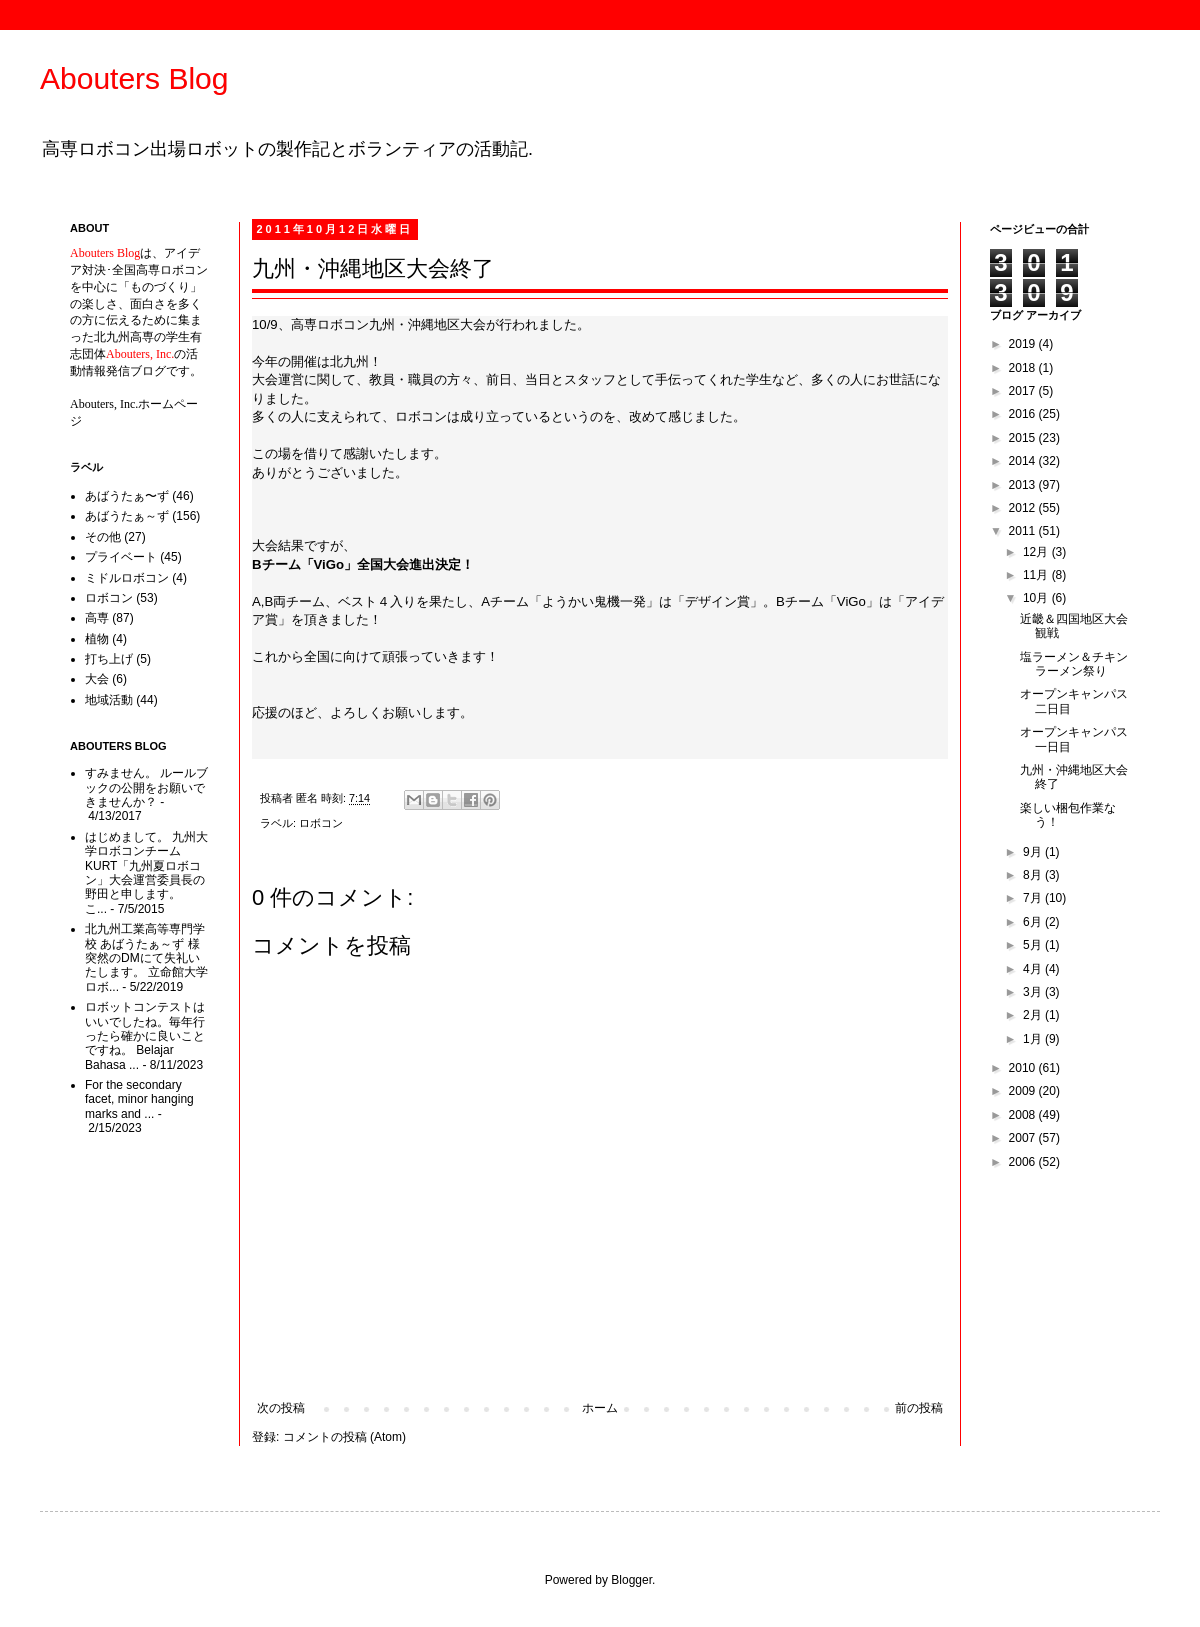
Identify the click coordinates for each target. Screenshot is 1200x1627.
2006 (1024, 1162)
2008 (1024, 1115)
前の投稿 (919, 1408)
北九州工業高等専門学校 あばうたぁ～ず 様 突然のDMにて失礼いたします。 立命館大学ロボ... (146, 958)
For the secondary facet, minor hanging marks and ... (139, 1099)
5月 (1034, 945)
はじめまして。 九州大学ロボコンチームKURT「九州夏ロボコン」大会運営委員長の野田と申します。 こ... (146, 873)
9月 (1034, 852)
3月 (1034, 992)
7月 (1034, 898)
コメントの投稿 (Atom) (344, 1437)
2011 (1024, 531)
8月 (1034, 875)
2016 (1024, 414)
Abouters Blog (134, 78)
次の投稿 (281, 1408)
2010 (1024, 1068)
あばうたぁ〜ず (127, 496)
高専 (97, 618)
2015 (1024, 438)
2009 (1024, 1091)
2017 (1024, 391)
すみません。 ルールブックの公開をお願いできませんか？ (146, 787)
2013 (1024, 485)
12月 (1037, 552)
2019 (1024, 344)
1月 (1034, 1039)
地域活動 (109, 700)
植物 (97, 639)
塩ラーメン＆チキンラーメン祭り (1074, 664)
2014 (1024, 461)
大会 (97, 679)
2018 (1024, 368)
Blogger (631, 1580)
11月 (1037, 575)
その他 (103, 537)
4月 (1034, 969)
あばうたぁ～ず (127, 516)
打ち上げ (109, 659)
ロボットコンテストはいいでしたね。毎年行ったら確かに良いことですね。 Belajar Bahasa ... (145, 1036)
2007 (1024, 1138)
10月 (1037, 598)
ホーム (600, 1408)
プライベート (121, 557)
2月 (1034, 1015)
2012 (1024, 508)
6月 (1034, 922)
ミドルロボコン (127, 578)
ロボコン (321, 823)
